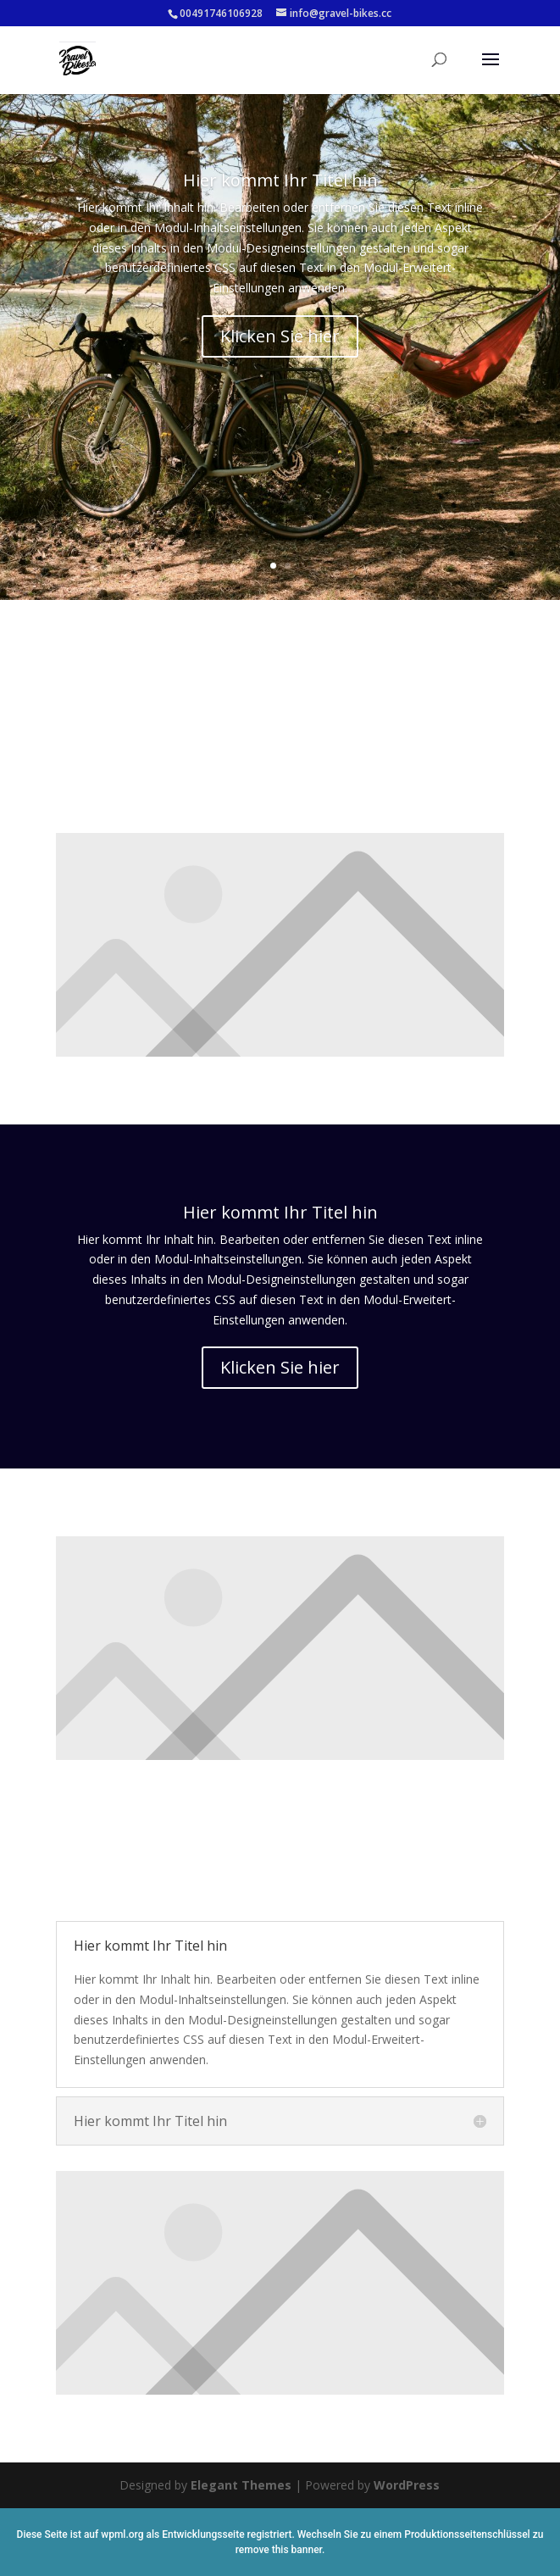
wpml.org (122, 2534)
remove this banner (279, 2550)
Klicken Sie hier (280, 346)
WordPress (407, 2485)
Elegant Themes (241, 2485)
